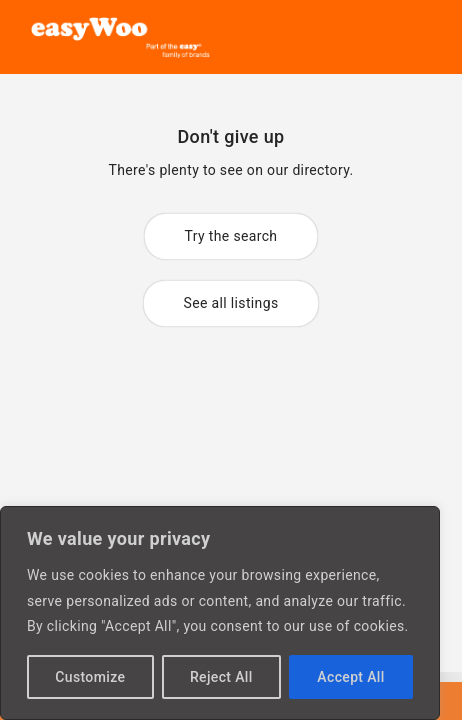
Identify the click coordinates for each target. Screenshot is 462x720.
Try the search (231, 236)
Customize (90, 677)
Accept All (350, 677)
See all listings (231, 303)
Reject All (221, 677)
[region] (220, 613)
